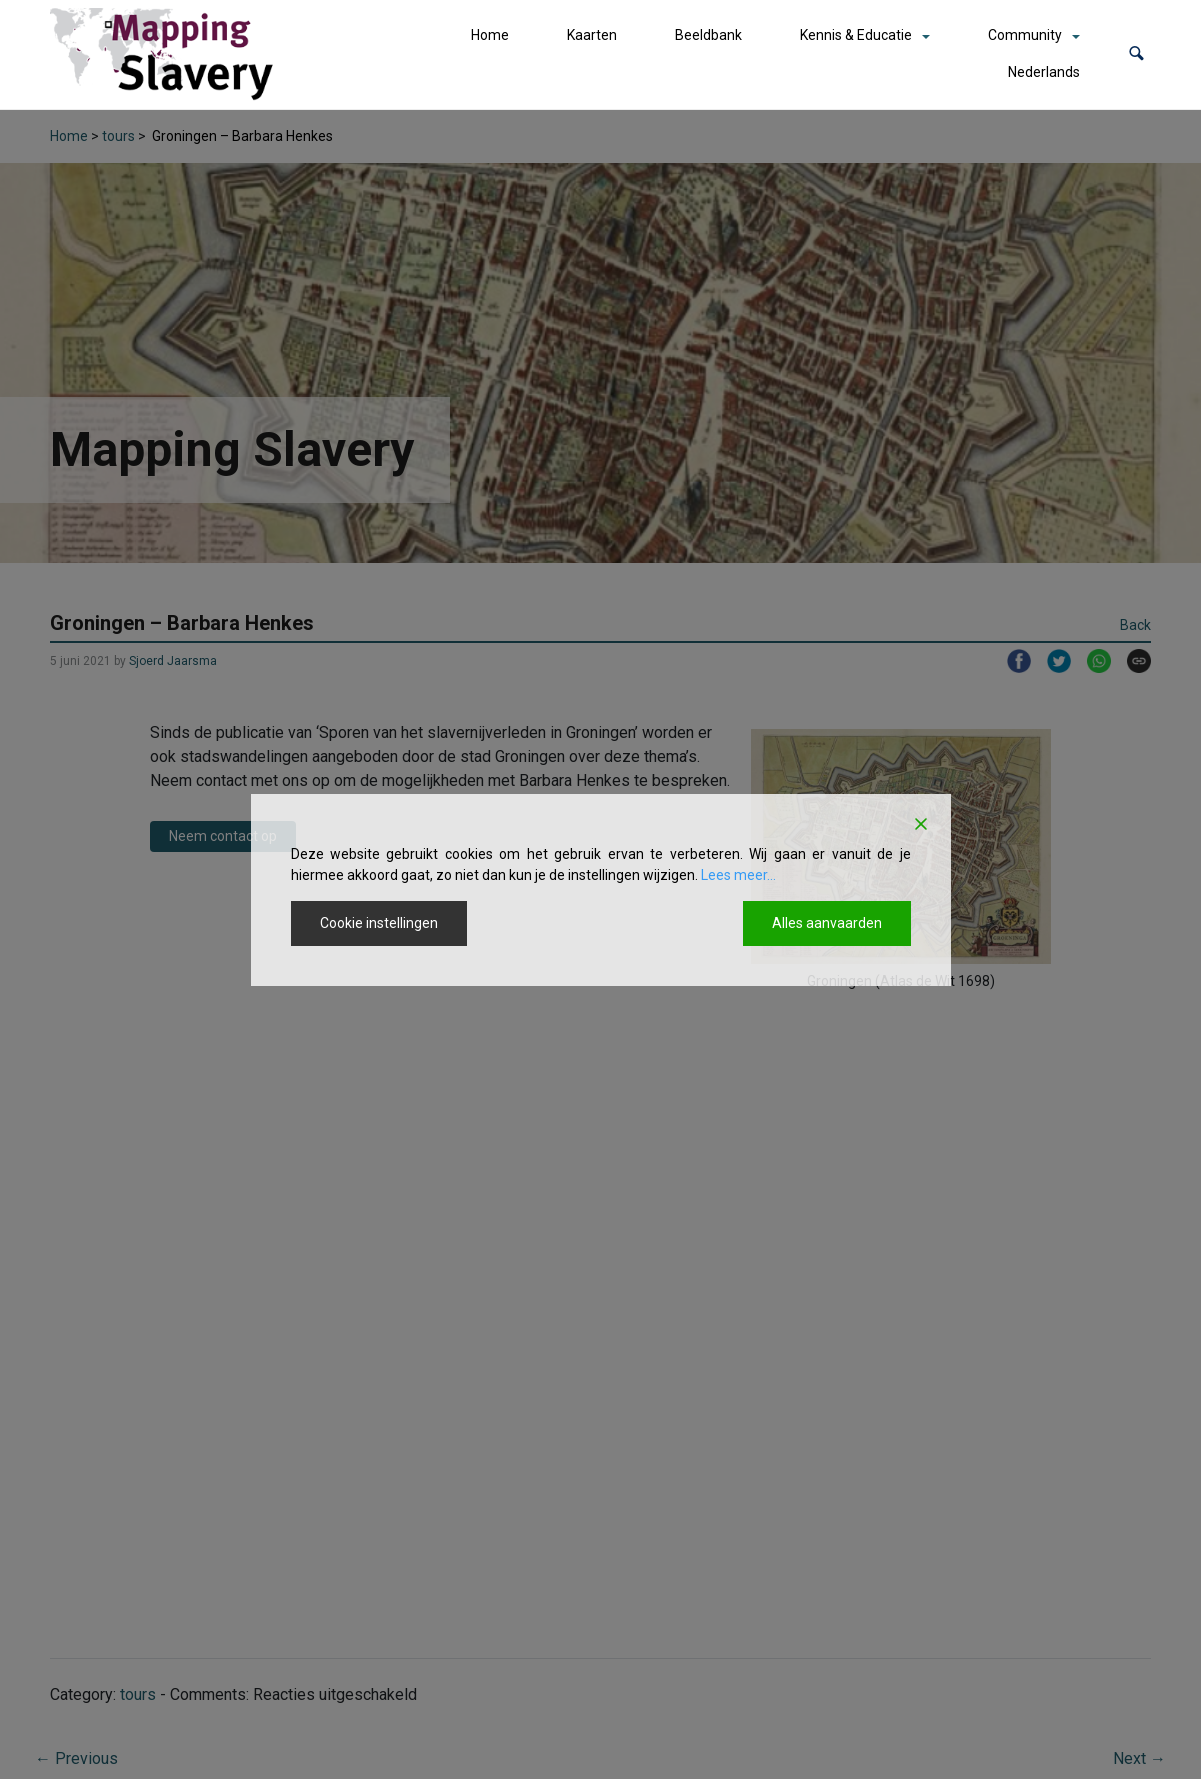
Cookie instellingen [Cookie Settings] (379, 923)
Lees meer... (738, 875)
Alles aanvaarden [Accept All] (827, 923)
